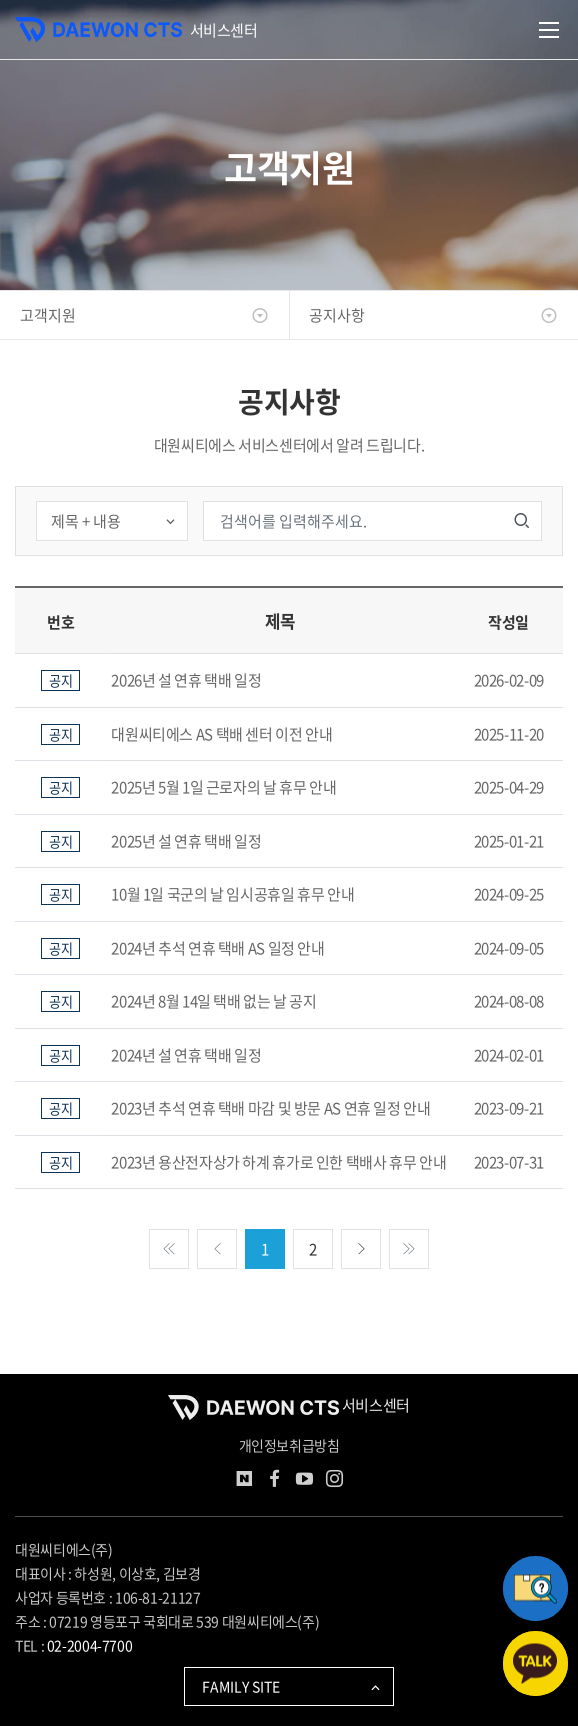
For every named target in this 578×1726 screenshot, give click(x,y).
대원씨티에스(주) (64, 1549)
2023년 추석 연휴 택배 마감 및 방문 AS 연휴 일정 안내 (270, 1108)
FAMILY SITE (292, 1686)
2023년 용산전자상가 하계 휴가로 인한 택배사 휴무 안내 (278, 1162)
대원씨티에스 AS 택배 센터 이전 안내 (221, 734)
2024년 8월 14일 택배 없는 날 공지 (213, 1001)
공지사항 (433, 315)
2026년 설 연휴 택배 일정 (186, 680)
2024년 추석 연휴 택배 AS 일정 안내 (217, 948)
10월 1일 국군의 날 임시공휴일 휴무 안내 (232, 894)
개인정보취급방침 (289, 1445)
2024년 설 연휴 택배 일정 (186, 1055)
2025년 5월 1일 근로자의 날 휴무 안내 (223, 787)
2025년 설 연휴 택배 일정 (186, 841)
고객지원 (144, 315)
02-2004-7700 (90, 1645)
